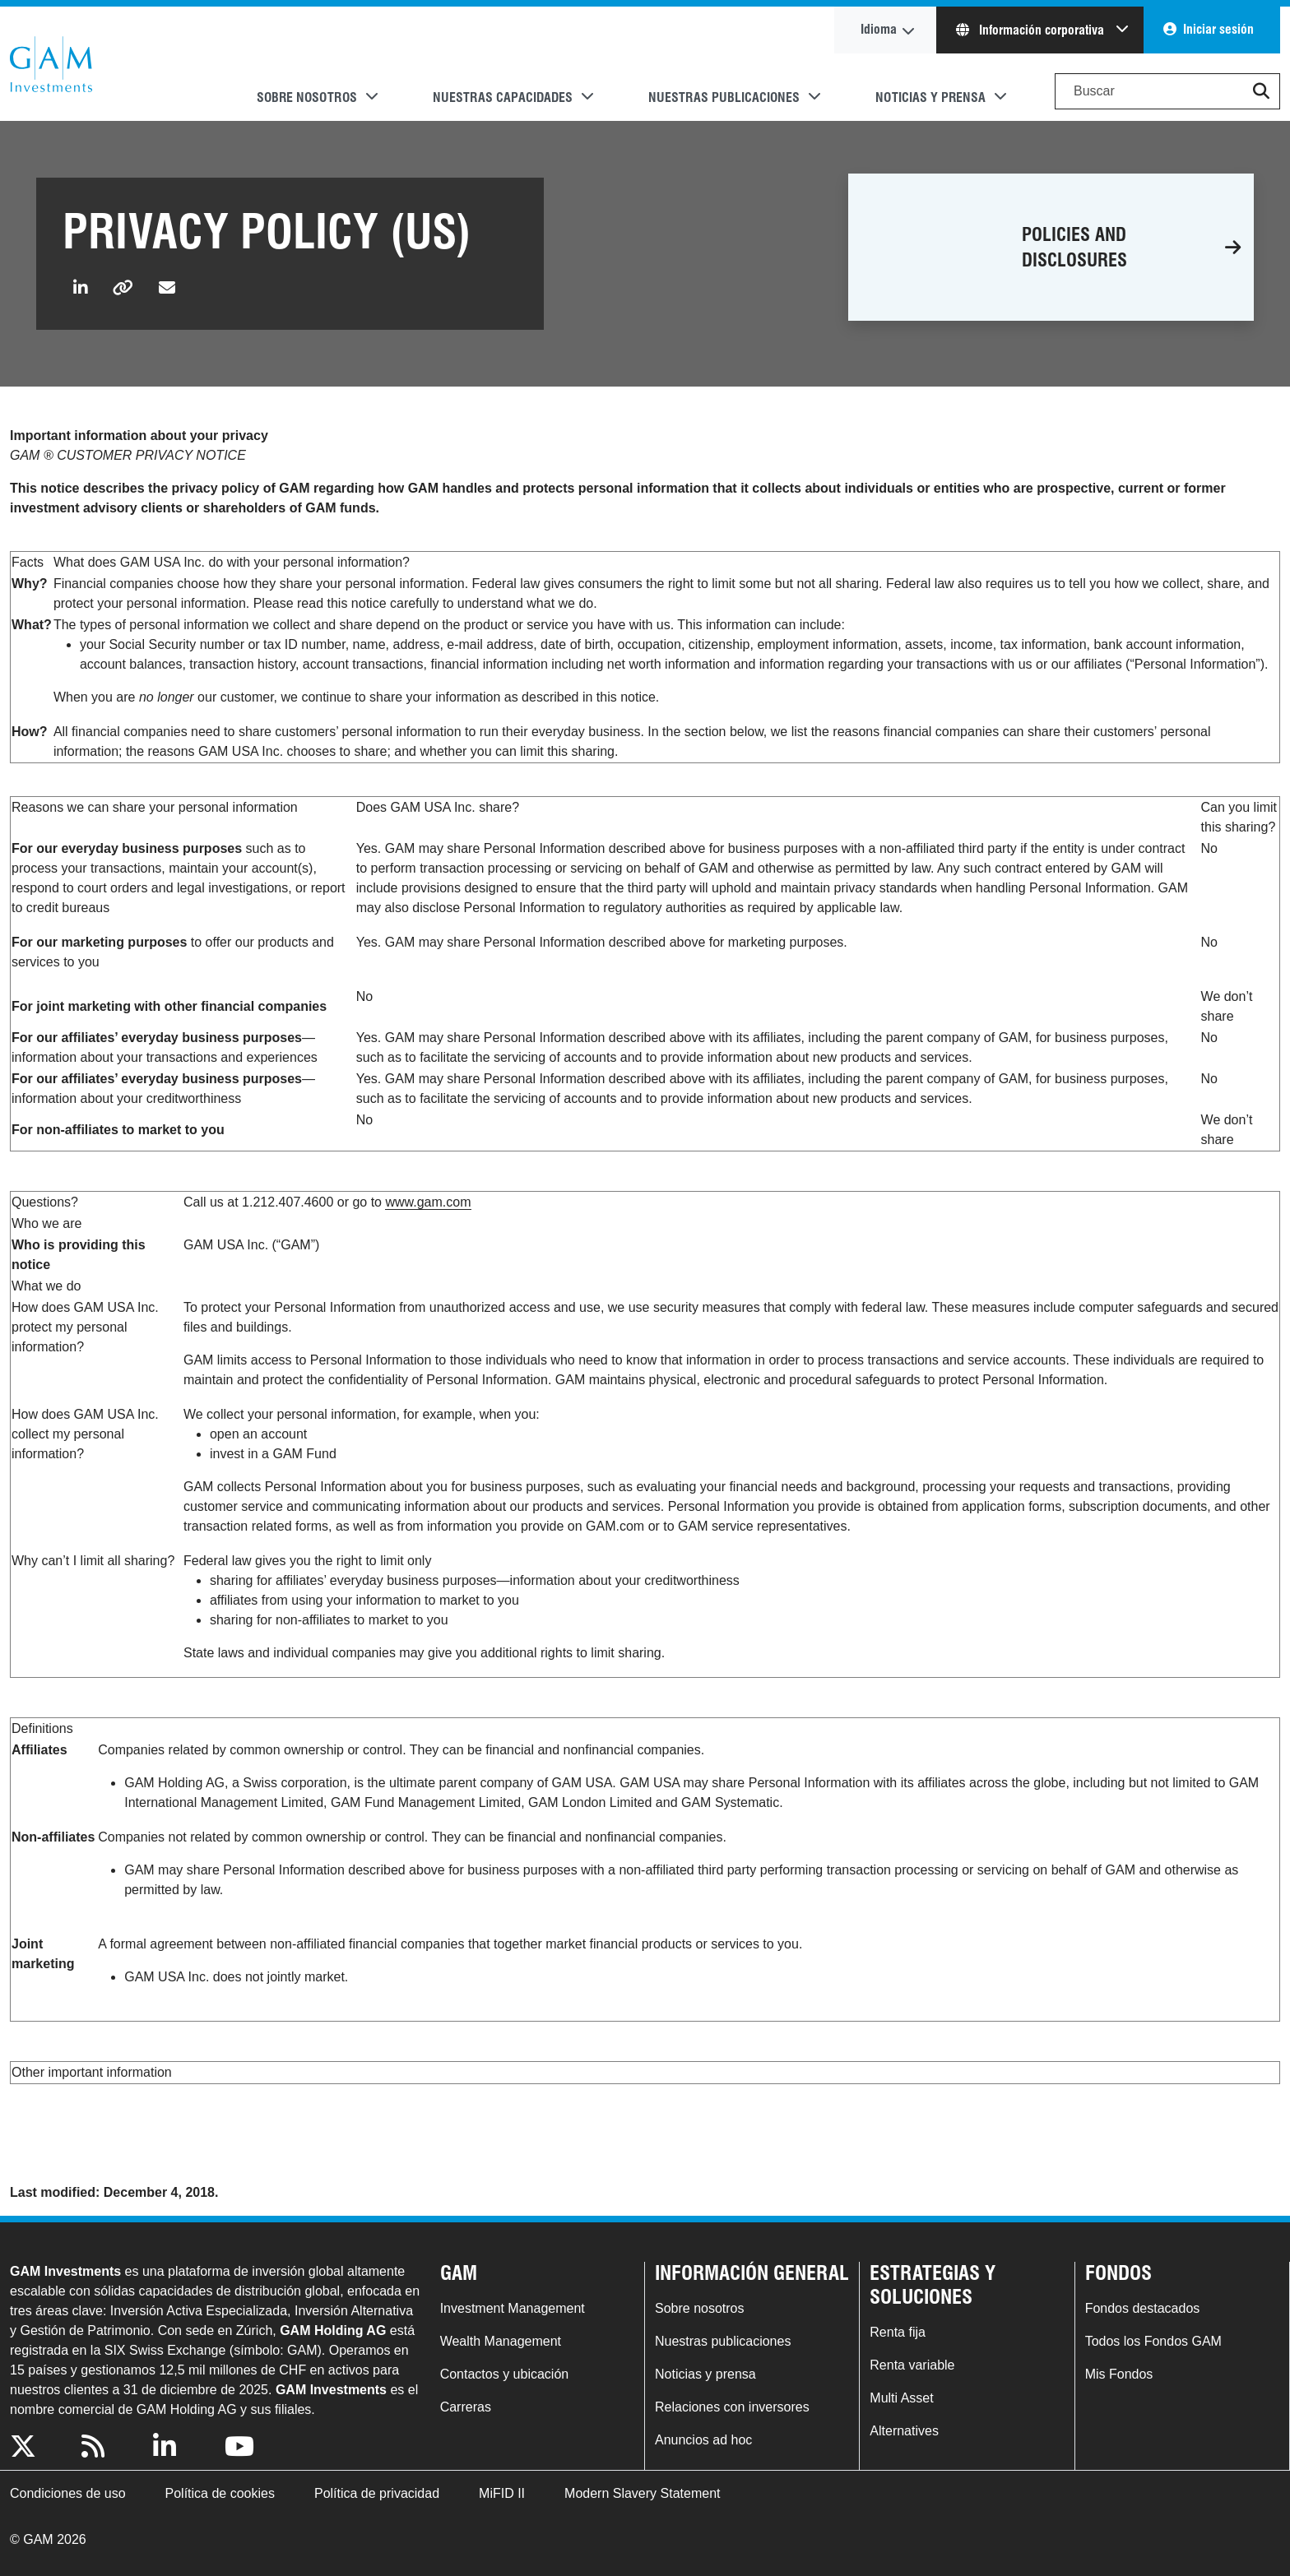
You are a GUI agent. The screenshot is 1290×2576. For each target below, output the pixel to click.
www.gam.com (428, 1202)
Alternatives (904, 2431)
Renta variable (912, 2365)
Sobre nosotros (700, 2308)
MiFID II (502, 2493)
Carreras (465, 2407)
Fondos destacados (1142, 2308)
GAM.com (51, 64)
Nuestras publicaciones (723, 2341)
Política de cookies (220, 2493)
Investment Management (512, 2308)
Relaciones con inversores (732, 2407)
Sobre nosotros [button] (307, 97)
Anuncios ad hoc (703, 2440)
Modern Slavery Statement (642, 2493)
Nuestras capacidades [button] (503, 97)
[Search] (1167, 91)
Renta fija (898, 2332)
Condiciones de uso (68, 2493)
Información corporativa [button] (1031, 30)
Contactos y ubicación (504, 2374)
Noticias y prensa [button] (930, 97)
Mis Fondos (1119, 2374)
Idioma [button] (879, 29)
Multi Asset (901, 2398)
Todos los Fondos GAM (1153, 2341)
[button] (1261, 91)
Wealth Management (500, 2341)
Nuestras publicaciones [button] (724, 97)
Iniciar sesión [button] (1218, 29)
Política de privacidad (376, 2493)
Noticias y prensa (705, 2374)
